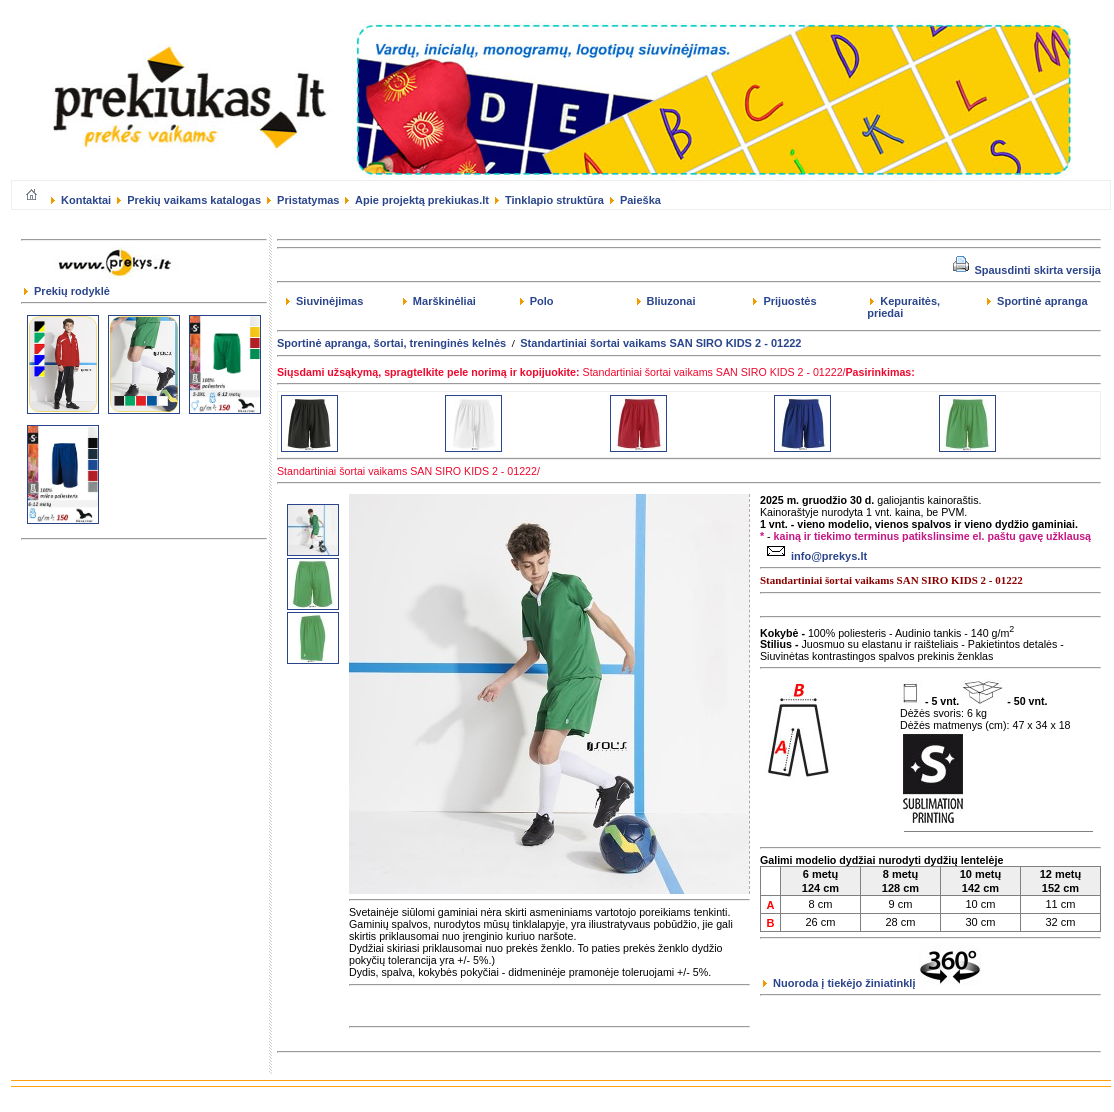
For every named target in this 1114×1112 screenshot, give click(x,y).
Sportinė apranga (1037, 301)
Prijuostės (784, 301)
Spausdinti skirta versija (1027, 270)
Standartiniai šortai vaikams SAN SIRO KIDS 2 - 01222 (660, 343)
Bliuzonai (666, 301)
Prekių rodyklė (67, 291)
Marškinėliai (439, 301)
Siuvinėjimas (324, 301)
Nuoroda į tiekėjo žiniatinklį (872, 983)
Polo (537, 301)
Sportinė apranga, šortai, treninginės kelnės (391, 343)
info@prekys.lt (814, 556)
